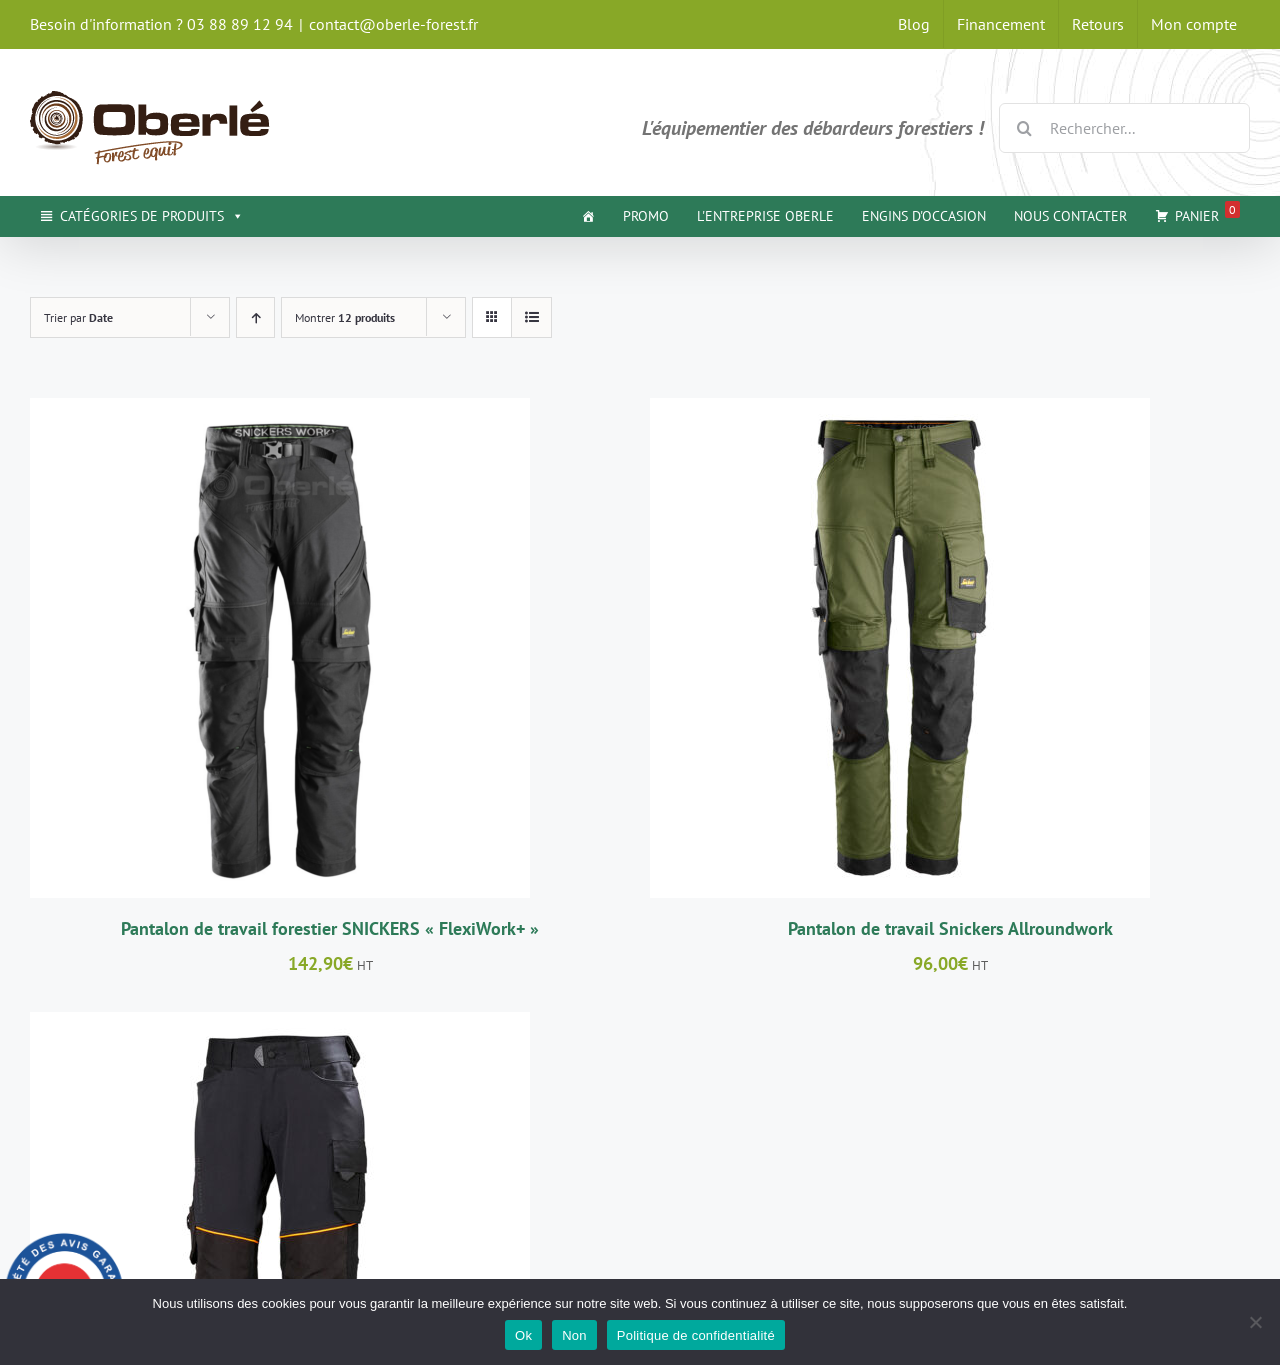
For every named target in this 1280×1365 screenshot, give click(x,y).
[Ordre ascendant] (255, 317)
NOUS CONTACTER (1070, 216)
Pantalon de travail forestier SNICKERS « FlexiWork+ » (330, 928)
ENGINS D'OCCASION (924, 216)
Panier (1207, 213)
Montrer (345, 317)
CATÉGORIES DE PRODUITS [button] (152, 216)
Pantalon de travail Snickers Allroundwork (950, 928)
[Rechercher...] (1124, 128)
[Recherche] (1024, 128)
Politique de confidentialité (696, 1335)
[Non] (1255, 1322)
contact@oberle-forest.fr (393, 24)
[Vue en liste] (531, 317)
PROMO (646, 216)
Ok (523, 1335)
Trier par (78, 317)
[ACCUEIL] (588, 216)
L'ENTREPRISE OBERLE (765, 216)
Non (574, 1335)
